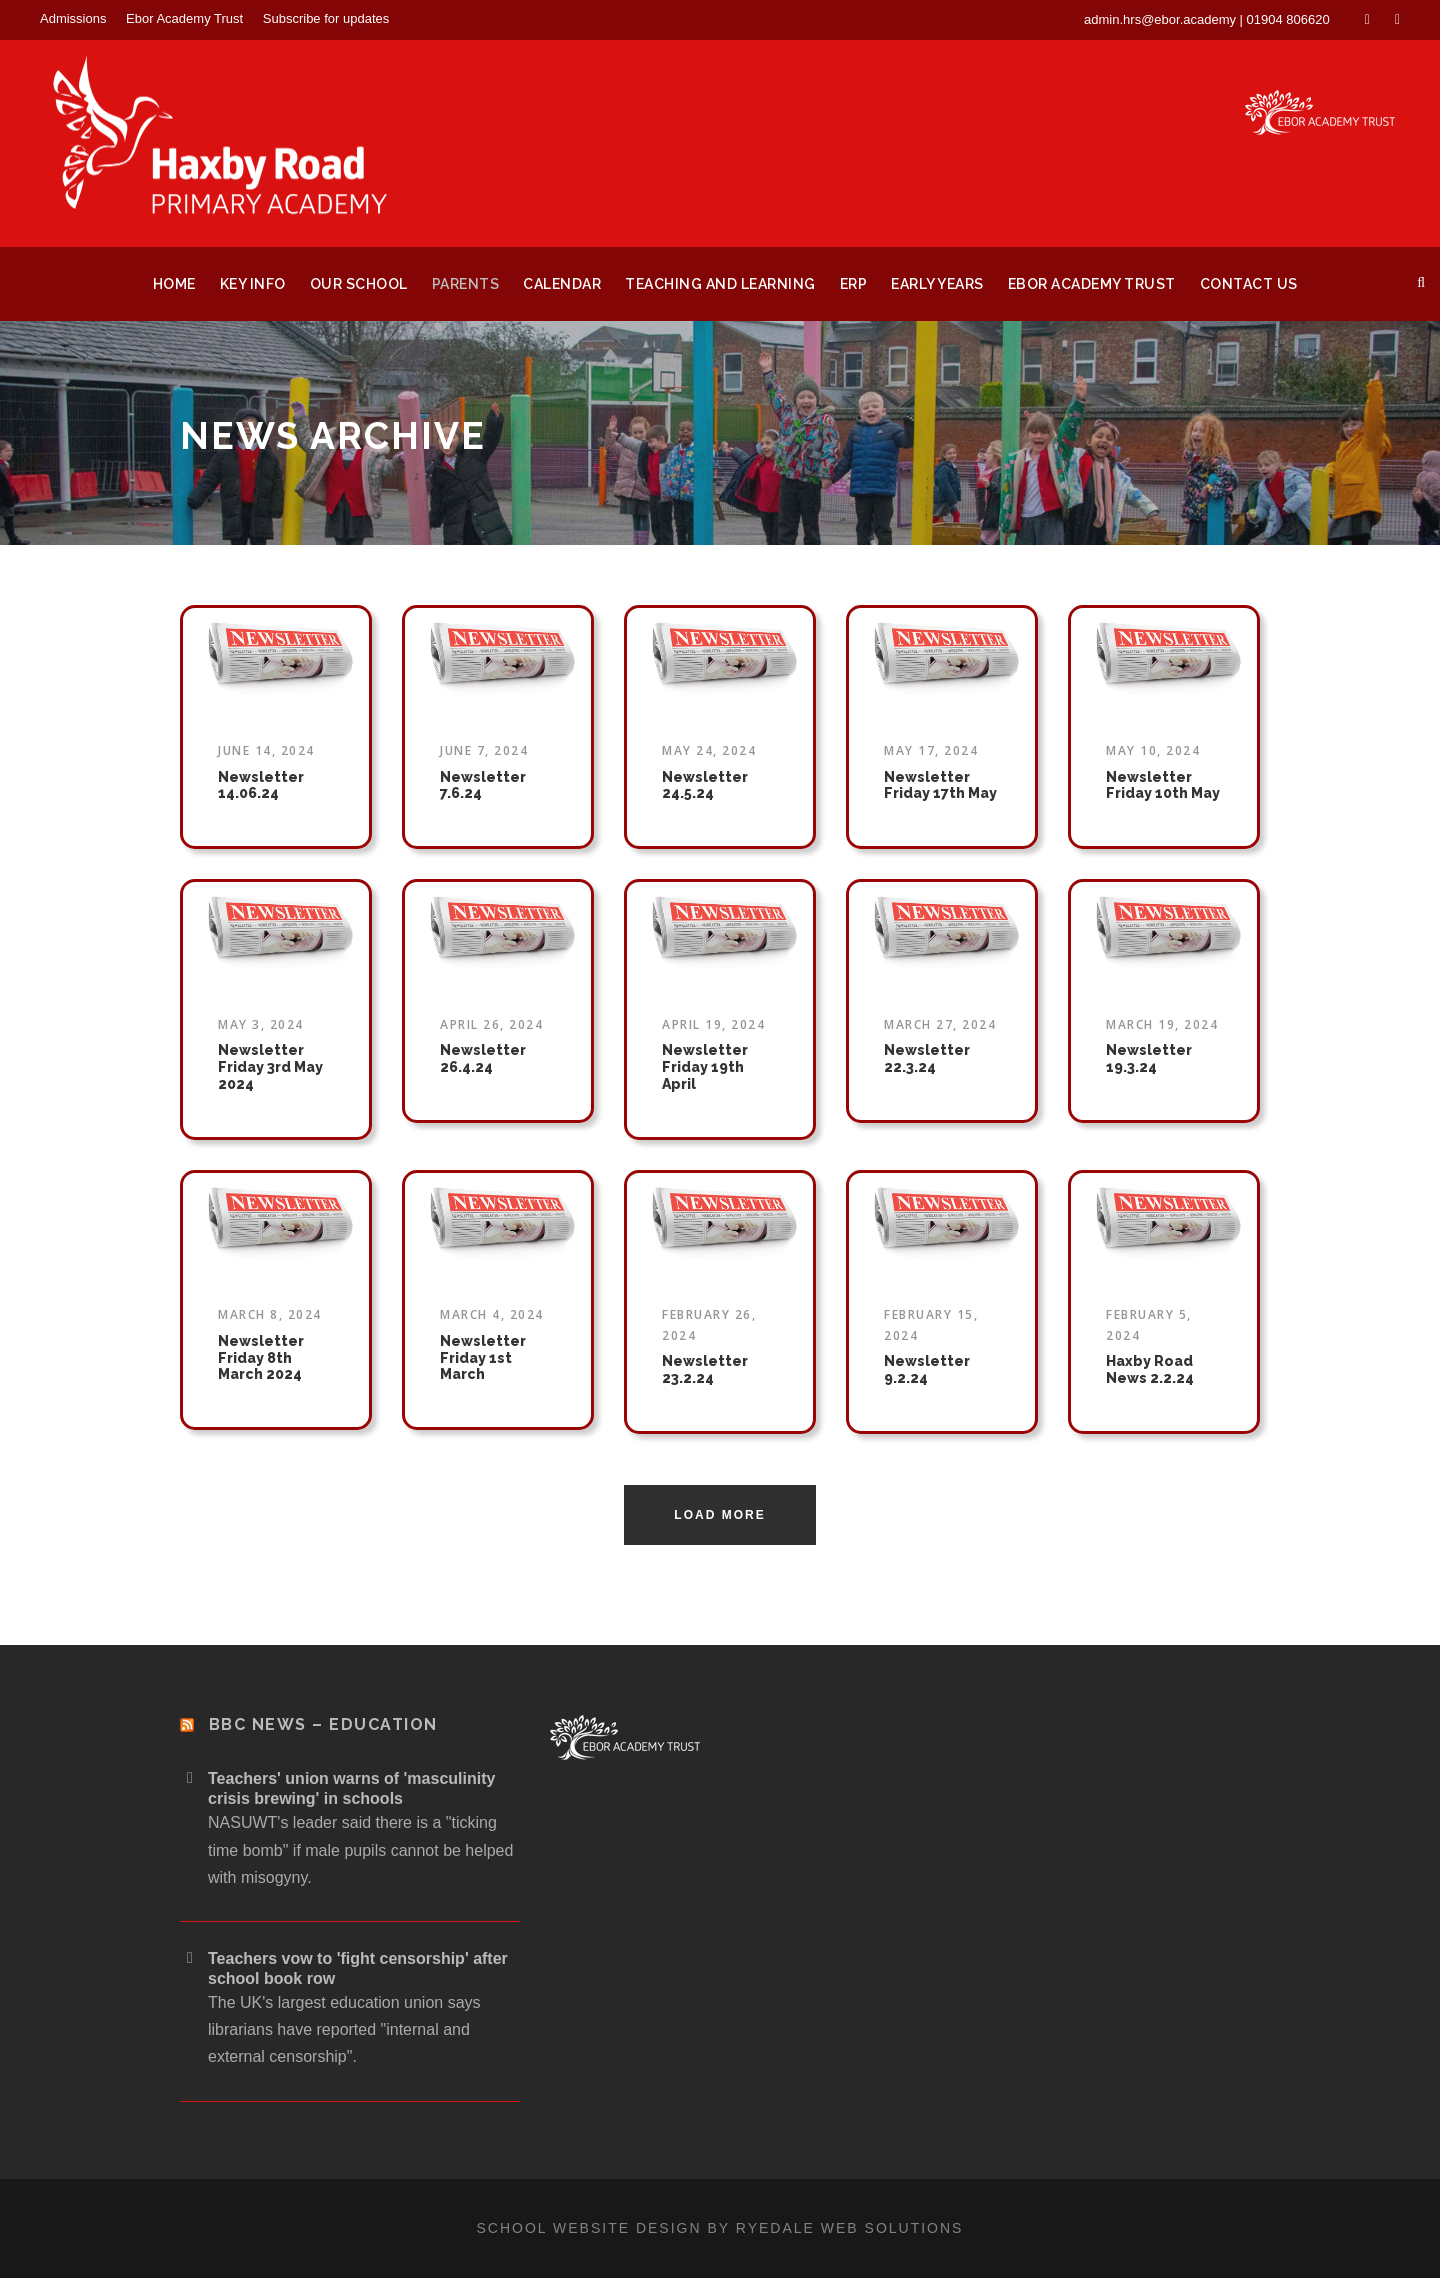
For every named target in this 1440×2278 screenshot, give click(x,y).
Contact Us (1249, 284)
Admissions (73, 18)
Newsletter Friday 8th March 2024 (261, 1358)
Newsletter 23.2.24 (705, 1369)
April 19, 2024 (713, 1024)
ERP (854, 284)
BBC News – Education (323, 1724)
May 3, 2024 (261, 1024)
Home (174, 284)
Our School (359, 284)
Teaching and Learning (720, 284)
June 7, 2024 (484, 750)
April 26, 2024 (491, 1024)
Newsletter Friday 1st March (483, 1358)
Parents (466, 284)
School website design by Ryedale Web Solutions (720, 2228)
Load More (719, 1515)
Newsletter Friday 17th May (940, 785)
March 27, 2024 (940, 1024)
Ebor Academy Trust (184, 18)
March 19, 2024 (1162, 1024)
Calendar (562, 284)
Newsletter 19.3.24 (1149, 1058)
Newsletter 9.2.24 (927, 1369)
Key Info (253, 284)
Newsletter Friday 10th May (1163, 785)
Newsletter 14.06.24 (261, 785)
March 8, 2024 (270, 1314)
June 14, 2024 (266, 750)
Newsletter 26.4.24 (483, 1058)
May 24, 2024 (709, 750)
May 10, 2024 (1153, 750)
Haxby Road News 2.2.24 (1150, 1369)
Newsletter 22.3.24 (927, 1058)
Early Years (937, 284)
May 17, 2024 (931, 750)
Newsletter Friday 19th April (705, 1067)
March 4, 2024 (492, 1314)
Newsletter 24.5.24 (705, 785)
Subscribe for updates (326, 18)
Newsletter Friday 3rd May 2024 (270, 1067)
